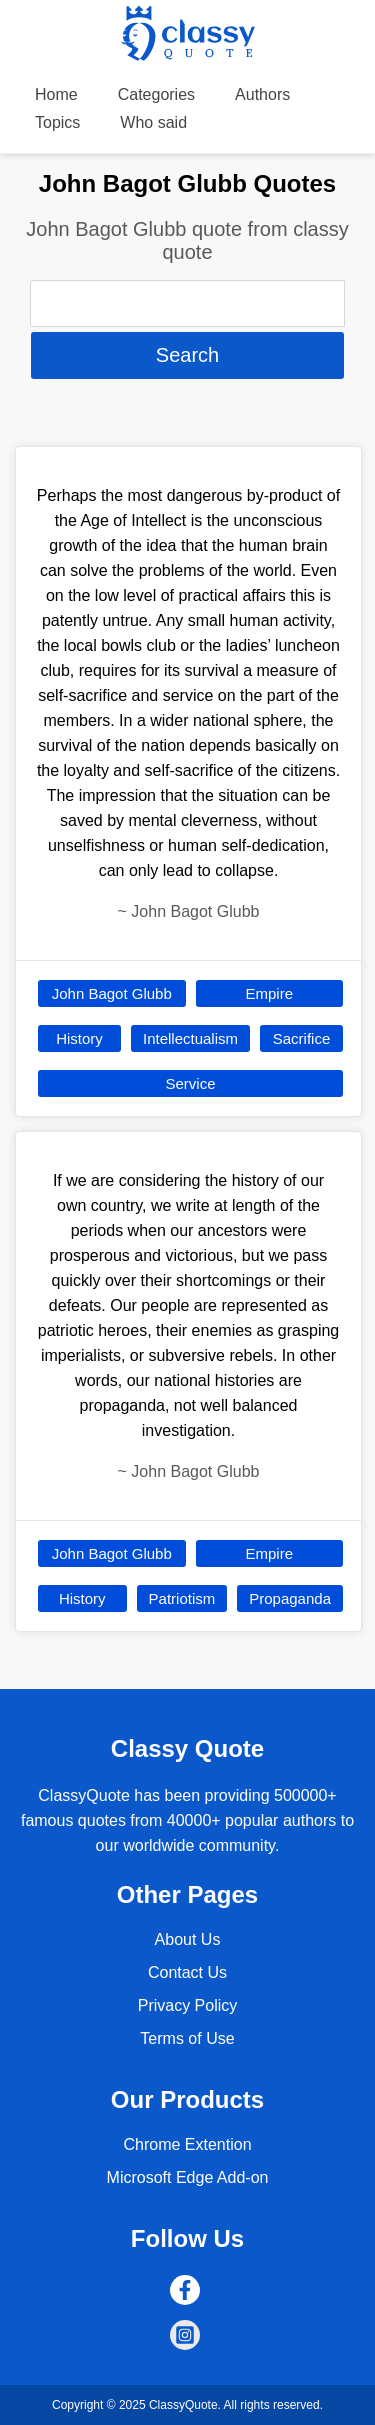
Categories (156, 94)
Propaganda (290, 1598)
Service (190, 1083)
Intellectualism (190, 1038)
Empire (269, 993)
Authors (262, 94)
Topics (57, 122)
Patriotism (182, 1598)
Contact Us (187, 1972)
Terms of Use (187, 2038)
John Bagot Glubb (112, 993)
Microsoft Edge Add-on (188, 2177)
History (79, 1038)
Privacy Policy (188, 2005)
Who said (153, 122)
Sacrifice (302, 1038)
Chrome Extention (187, 2144)
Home (56, 94)
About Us (188, 1939)
